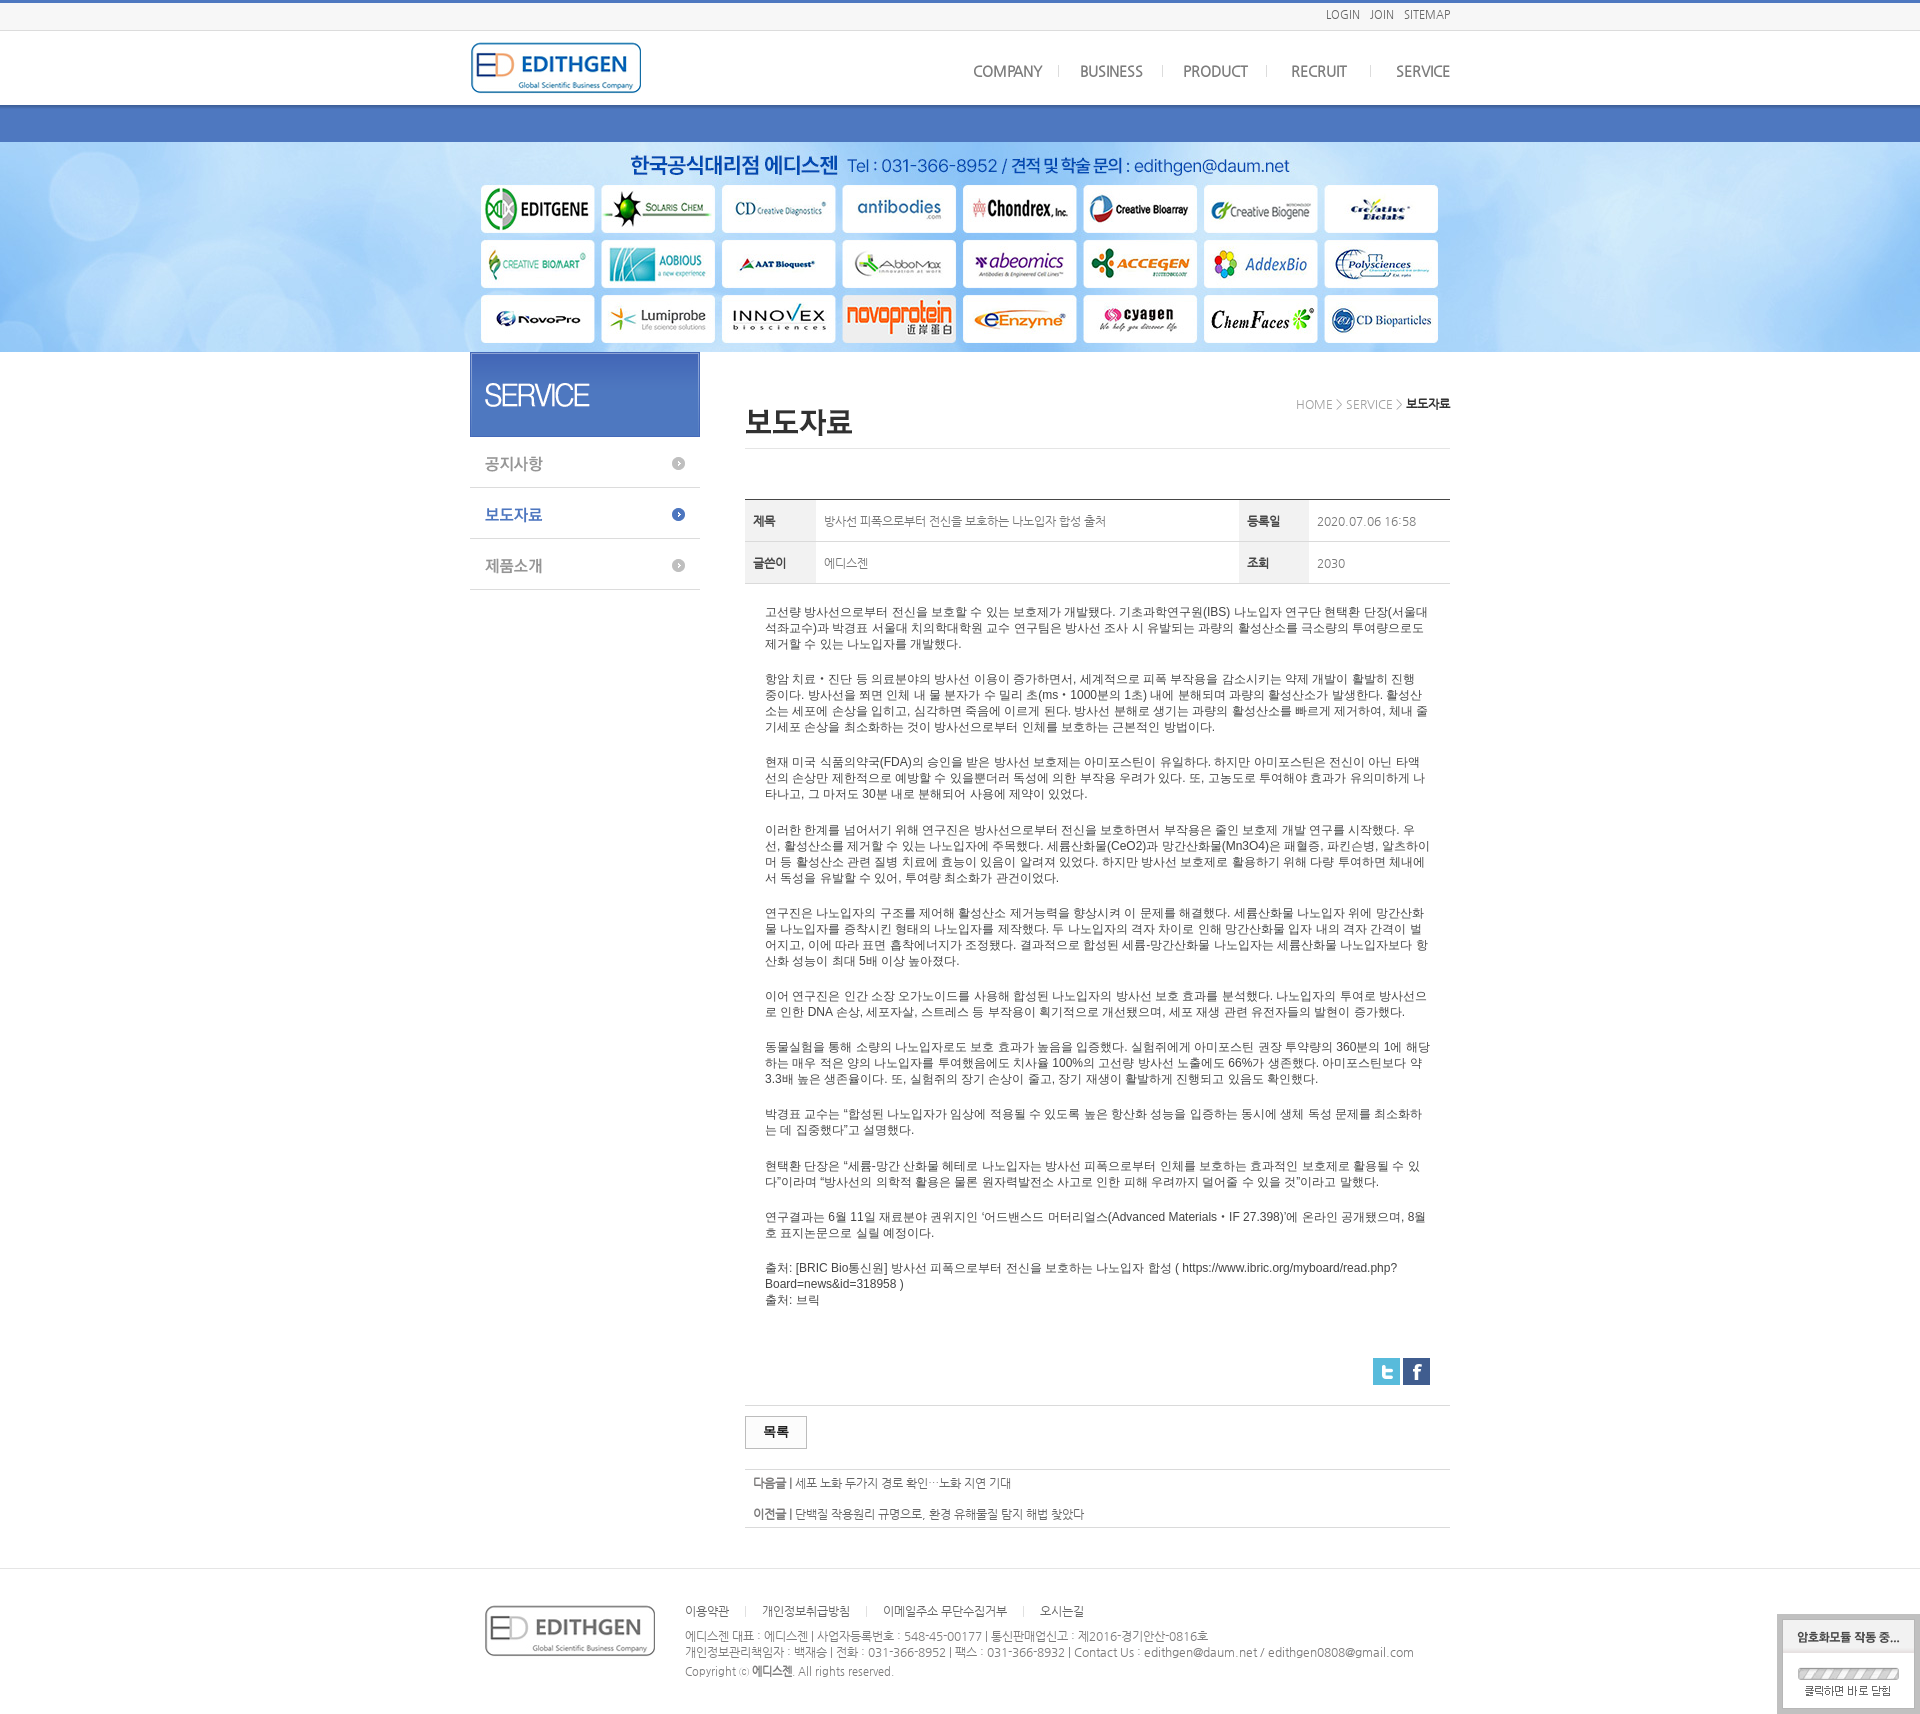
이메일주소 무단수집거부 (945, 1611)
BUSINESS (1111, 71)
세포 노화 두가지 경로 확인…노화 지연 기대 (903, 1483)
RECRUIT (1319, 71)
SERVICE (1423, 71)
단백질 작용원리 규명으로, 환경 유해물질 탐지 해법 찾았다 (939, 1514)
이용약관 (707, 1611)
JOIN (1382, 14)
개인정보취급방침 (806, 1611)
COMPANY (1007, 71)
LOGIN (1343, 14)
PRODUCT (1215, 71)
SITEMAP (1427, 14)
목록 (776, 1431)
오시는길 (1062, 1611)
